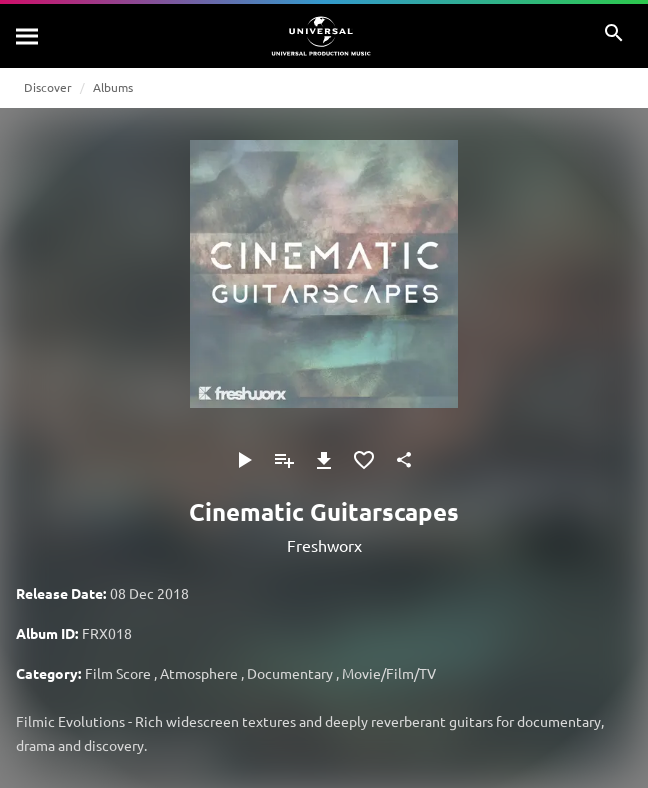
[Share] (404, 460)
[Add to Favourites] (364, 460)
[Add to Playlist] (284, 460)
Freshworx (324, 545)
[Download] (324, 460)
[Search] (28, 36)
